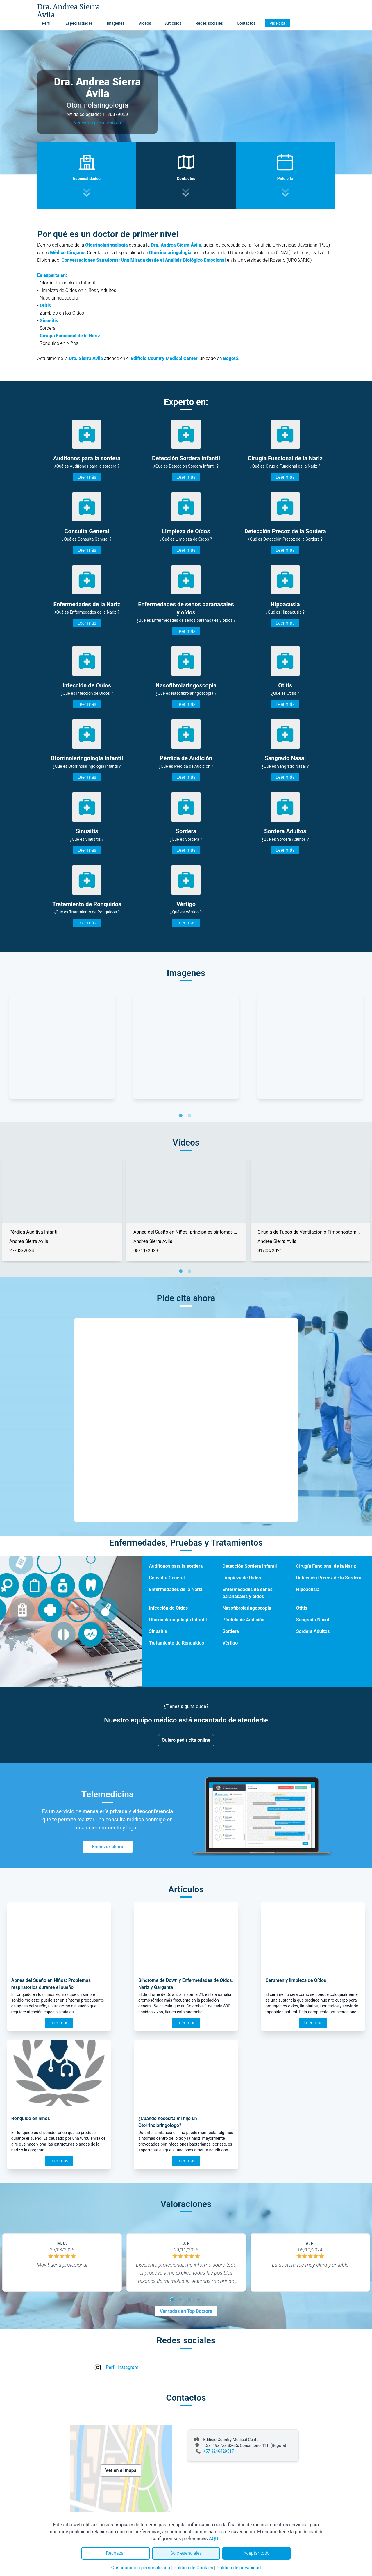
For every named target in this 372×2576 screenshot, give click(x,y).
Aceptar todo (257, 2553)
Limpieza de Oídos (241, 1578)
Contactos (246, 23)
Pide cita (277, 23)
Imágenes (116, 23)
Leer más (86, 477)
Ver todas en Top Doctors (186, 2311)
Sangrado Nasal (312, 1619)
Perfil (46, 23)
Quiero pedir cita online (186, 1740)
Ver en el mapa (121, 2470)
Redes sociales (209, 23)
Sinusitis (158, 1631)
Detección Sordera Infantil (249, 1566)
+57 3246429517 (218, 2451)
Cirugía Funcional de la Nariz (326, 1566)
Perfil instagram (122, 2367)
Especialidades (79, 23)
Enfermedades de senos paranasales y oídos (247, 1593)
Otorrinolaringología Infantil (178, 1619)
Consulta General (167, 1578)
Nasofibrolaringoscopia (246, 1608)
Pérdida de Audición (243, 1619)
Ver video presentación (97, 122)
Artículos (173, 23)
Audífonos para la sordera (176, 1566)
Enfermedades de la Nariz (175, 1589)
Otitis (301, 1608)
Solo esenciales (186, 2553)
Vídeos (145, 23)
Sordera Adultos (313, 1631)
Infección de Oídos (168, 1608)
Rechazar (115, 2553)
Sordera (230, 1631)
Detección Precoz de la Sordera (329, 1578)
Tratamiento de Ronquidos (176, 1643)
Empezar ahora (107, 1847)
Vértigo (230, 1643)
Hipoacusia (307, 1589)
